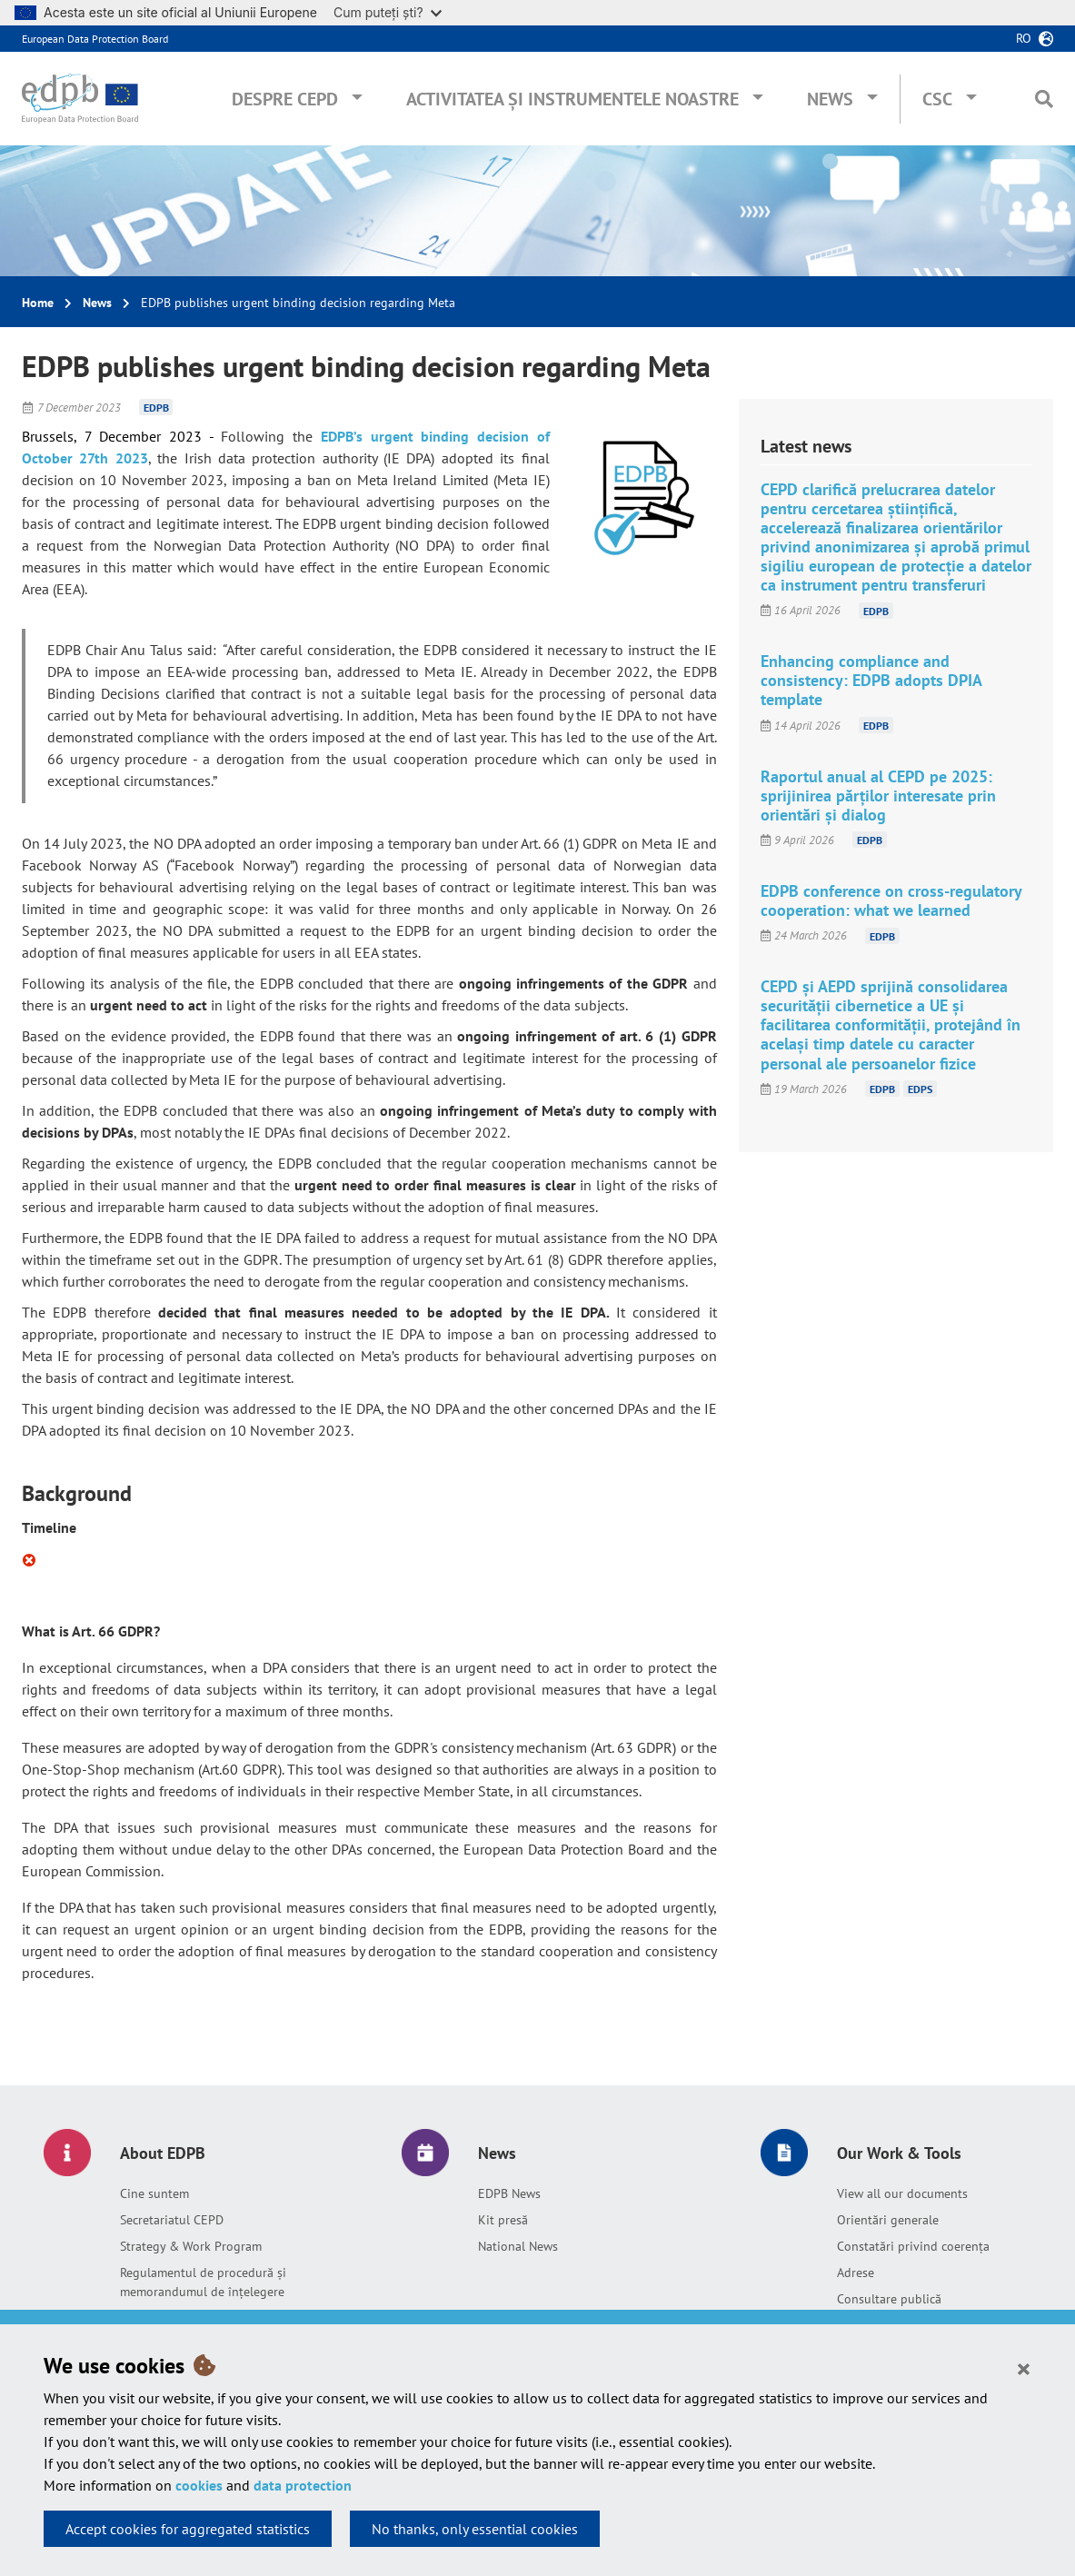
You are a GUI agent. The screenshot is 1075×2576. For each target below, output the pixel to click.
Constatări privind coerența (913, 2246)
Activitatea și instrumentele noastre (572, 99)
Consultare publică (889, 2299)
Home (38, 302)
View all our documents (902, 2193)
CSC (937, 99)
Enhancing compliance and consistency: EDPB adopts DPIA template (871, 680)
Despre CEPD (285, 99)
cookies (199, 2485)
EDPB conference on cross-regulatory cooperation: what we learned (891, 900)
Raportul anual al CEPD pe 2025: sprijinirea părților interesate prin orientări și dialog (878, 795)
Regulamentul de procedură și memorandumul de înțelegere (203, 2282)
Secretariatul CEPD (172, 2220)
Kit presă (503, 2220)
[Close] (1023, 2367)
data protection (303, 2485)
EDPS (920, 1089)
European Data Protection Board (95, 38)
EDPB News (509, 2193)
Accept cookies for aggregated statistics (187, 2529)
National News (518, 2246)
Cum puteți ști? (387, 12)
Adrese (855, 2272)
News (830, 99)
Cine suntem (154, 2193)
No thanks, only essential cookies (475, 2529)
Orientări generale (888, 2220)
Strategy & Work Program (191, 2246)
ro (1023, 38)
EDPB (156, 407)
